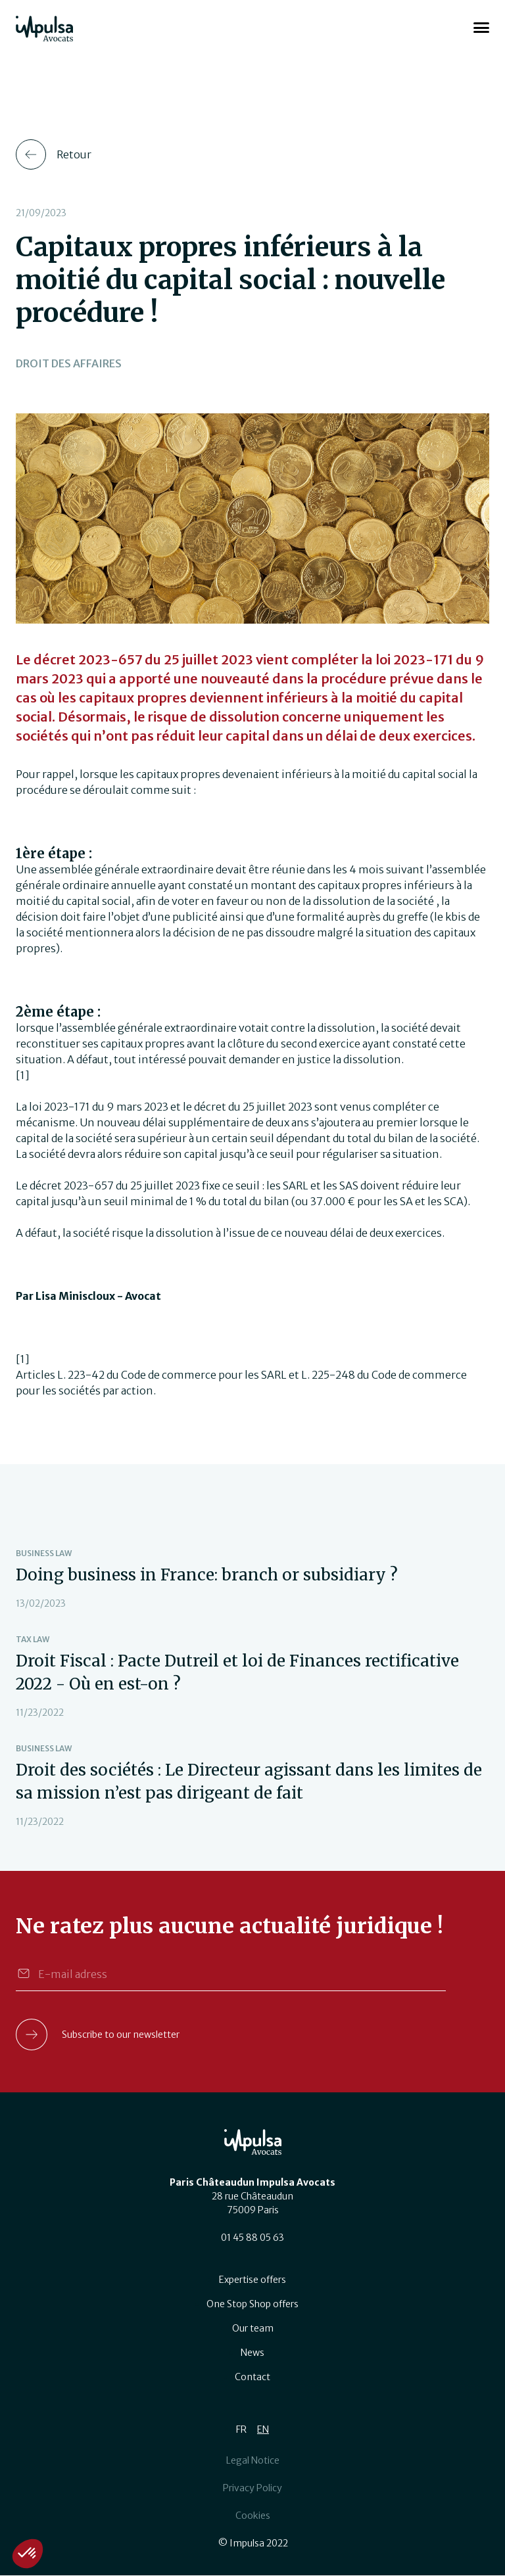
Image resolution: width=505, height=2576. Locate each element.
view (252, 1579)
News (252, 2352)
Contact (252, 2377)
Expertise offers (252, 2280)
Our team (253, 2328)
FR (241, 2429)
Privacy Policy (252, 2488)
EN (263, 2429)
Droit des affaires (69, 363)
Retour (74, 154)
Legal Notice (252, 2460)
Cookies (252, 2515)
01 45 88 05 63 (252, 2237)
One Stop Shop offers (252, 2304)
